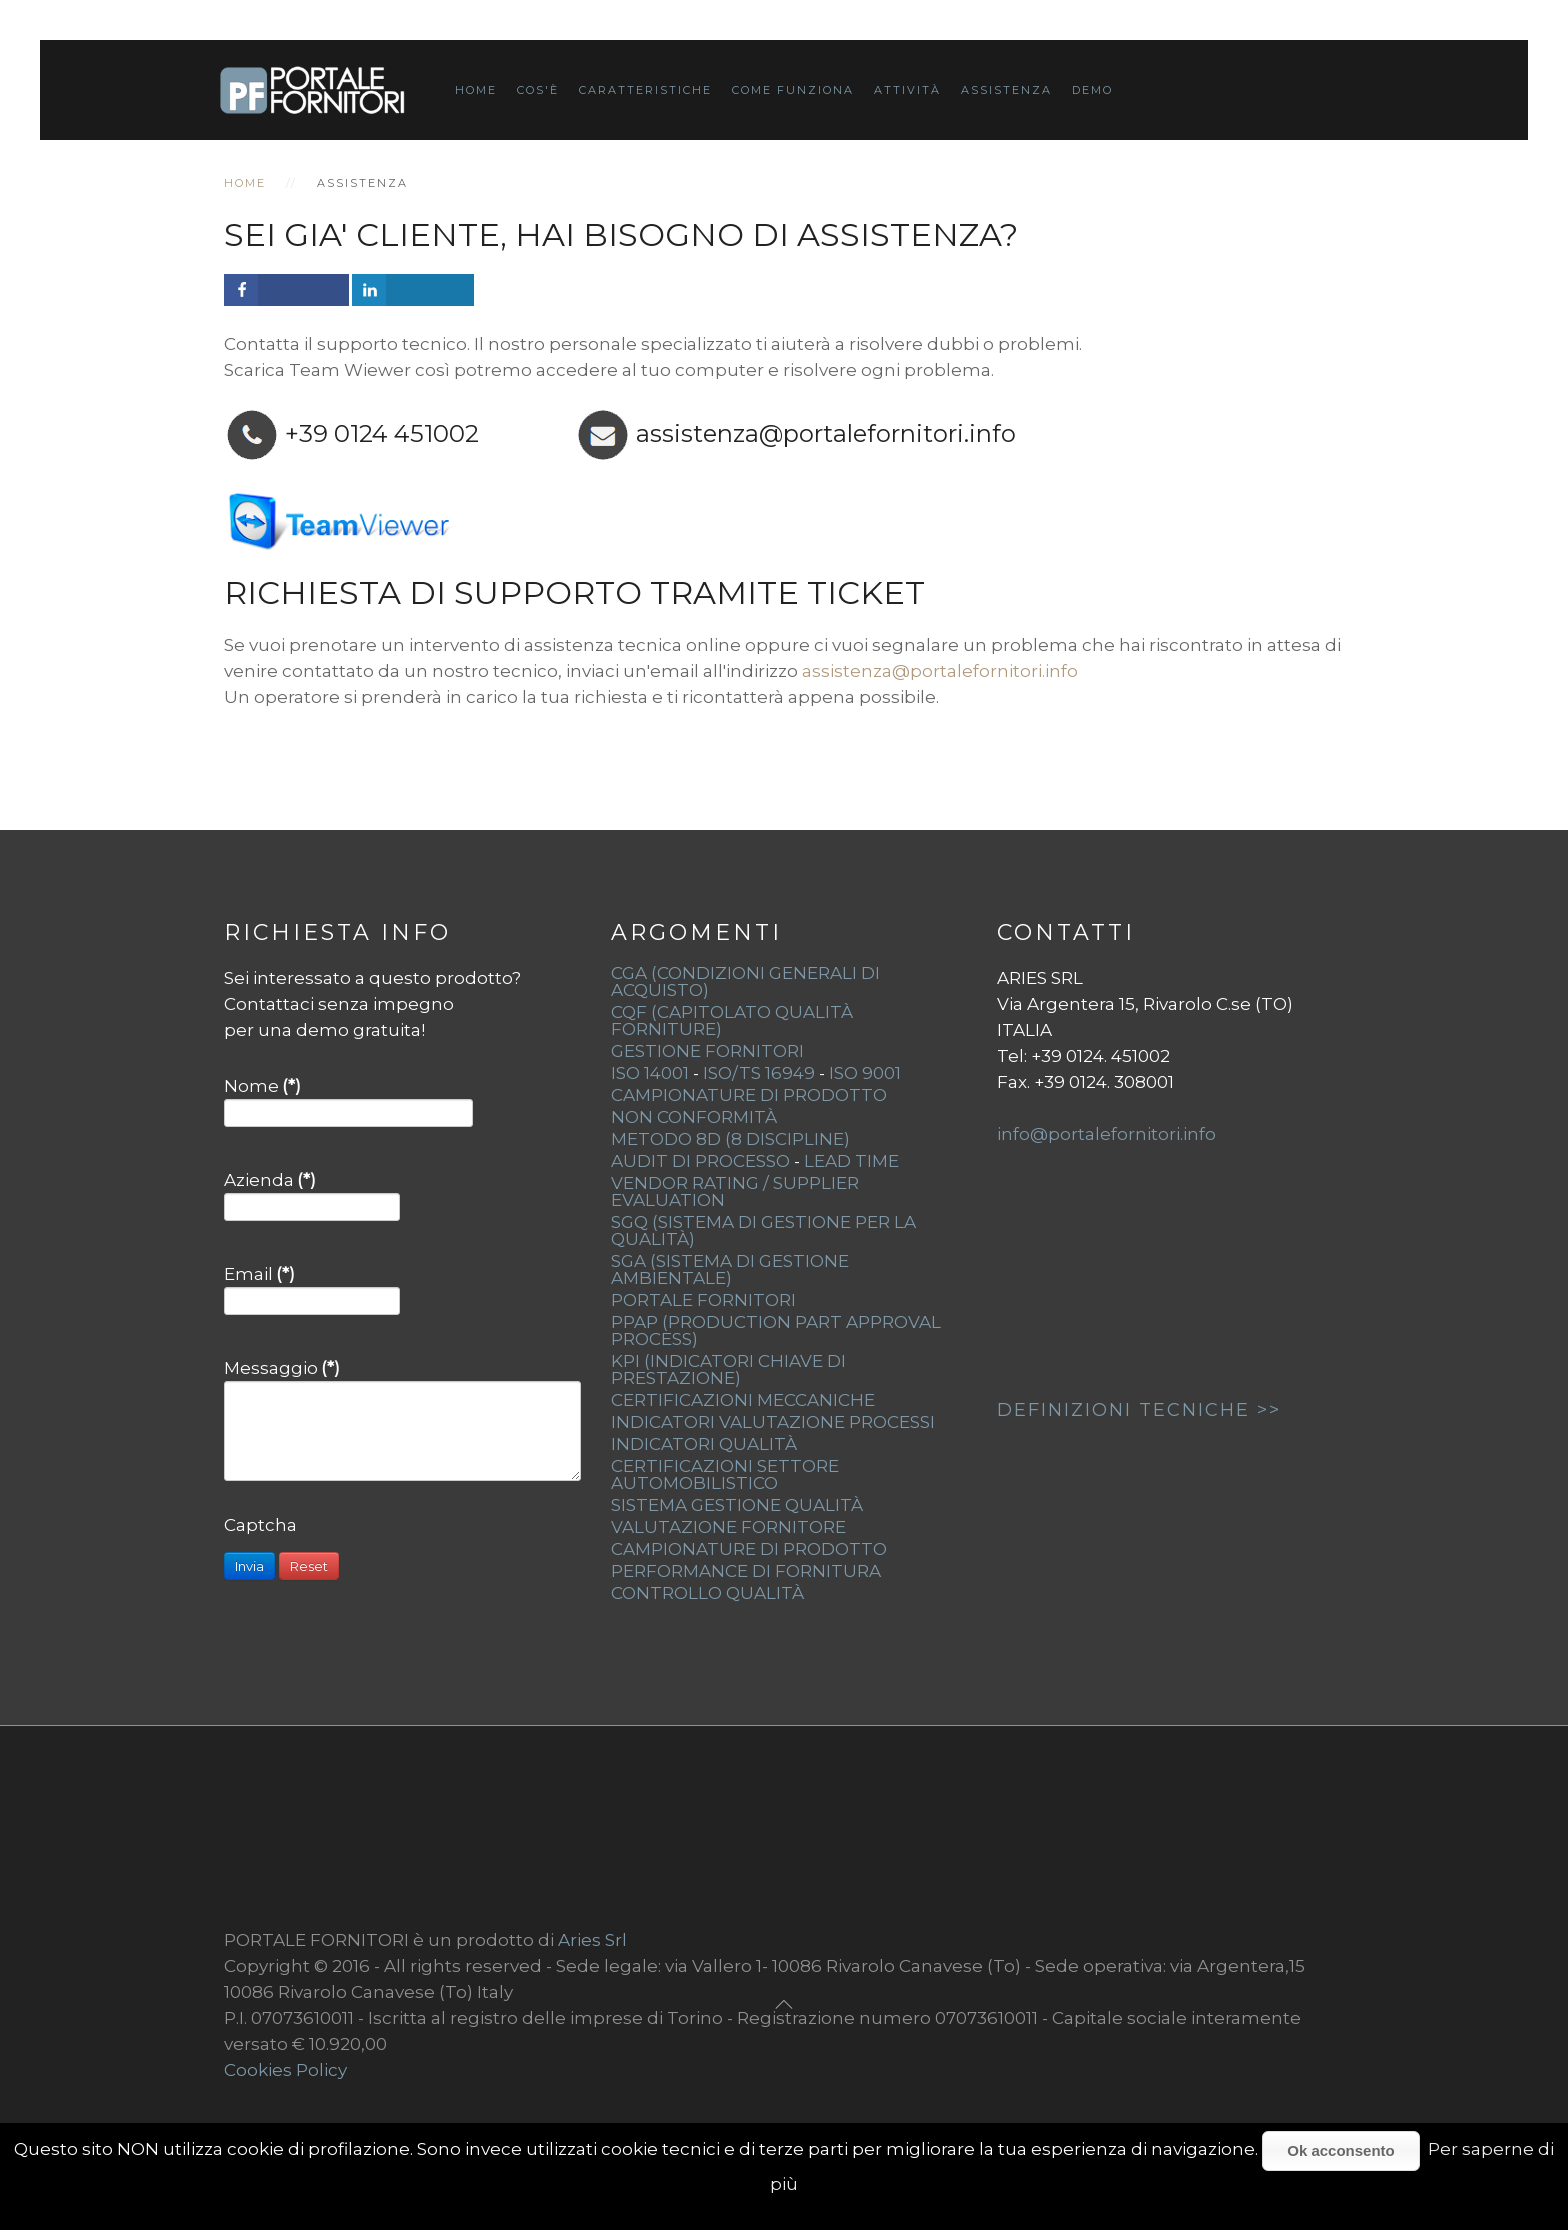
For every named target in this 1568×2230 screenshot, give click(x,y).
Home (476, 90)
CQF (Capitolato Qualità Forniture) (732, 1020)
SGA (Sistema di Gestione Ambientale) (730, 1269)
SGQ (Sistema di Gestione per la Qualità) (763, 1230)
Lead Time (851, 1161)
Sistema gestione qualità (737, 1505)
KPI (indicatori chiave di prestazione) (728, 1369)
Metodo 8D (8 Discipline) (730, 1139)
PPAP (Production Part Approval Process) (776, 1330)
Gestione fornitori (707, 1051)
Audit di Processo (700, 1161)
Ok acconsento (1341, 2150)
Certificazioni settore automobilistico (725, 1474)
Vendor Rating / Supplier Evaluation (735, 1191)
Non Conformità (694, 1117)
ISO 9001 (865, 1073)
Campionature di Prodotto (749, 1095)
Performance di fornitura (746, 1571)
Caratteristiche (645, 90)
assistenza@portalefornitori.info (826, 433)
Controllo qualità (707, 1593)
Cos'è (538, 90)
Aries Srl (592, 1940)
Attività (907, 90)
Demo (1092, 90)
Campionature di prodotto (749, 1549)
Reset (309, 1566)
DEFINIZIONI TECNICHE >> (1139, 1410)
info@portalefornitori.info (1106, 1134)
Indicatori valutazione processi (773, 1422)
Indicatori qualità (704, 1444)
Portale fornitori (703, 1300)
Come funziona (793, 90)
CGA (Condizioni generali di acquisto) (745, 981)
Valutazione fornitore (728, 1527)
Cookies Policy (285, 2070)
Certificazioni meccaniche (743, 1400)
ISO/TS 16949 (759, 1073)
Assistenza (1006, 90)
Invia (249, 1566)
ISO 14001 (650, 1073)
